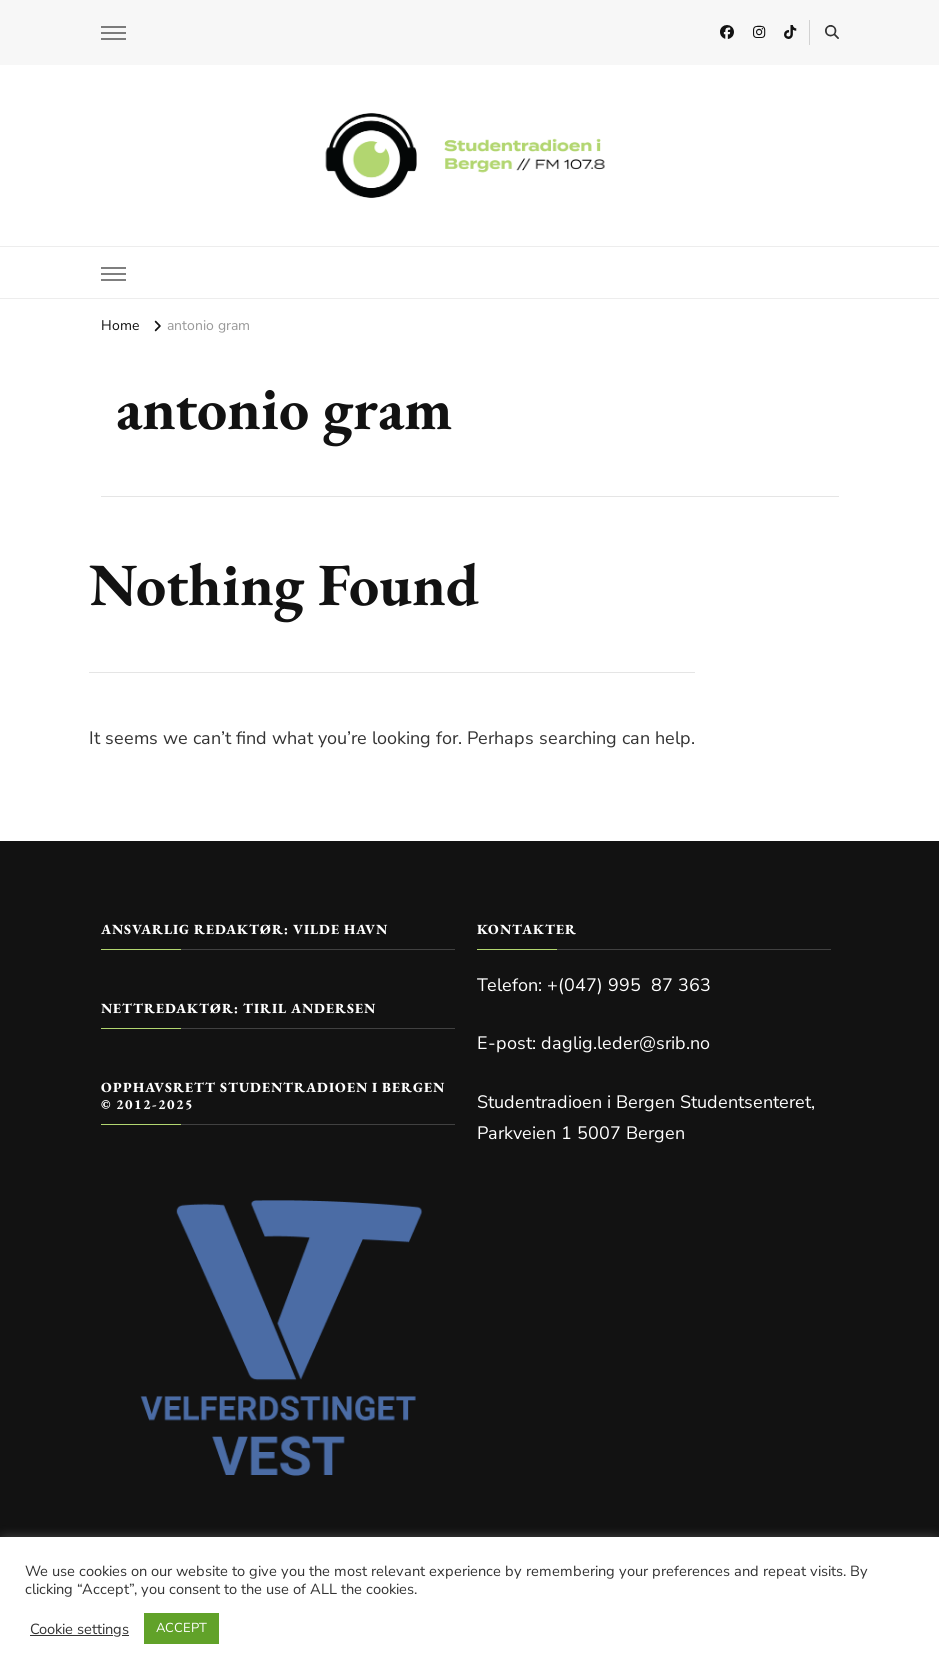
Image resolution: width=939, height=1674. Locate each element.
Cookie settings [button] (79, 1629)
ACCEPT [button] (181, 1628)
